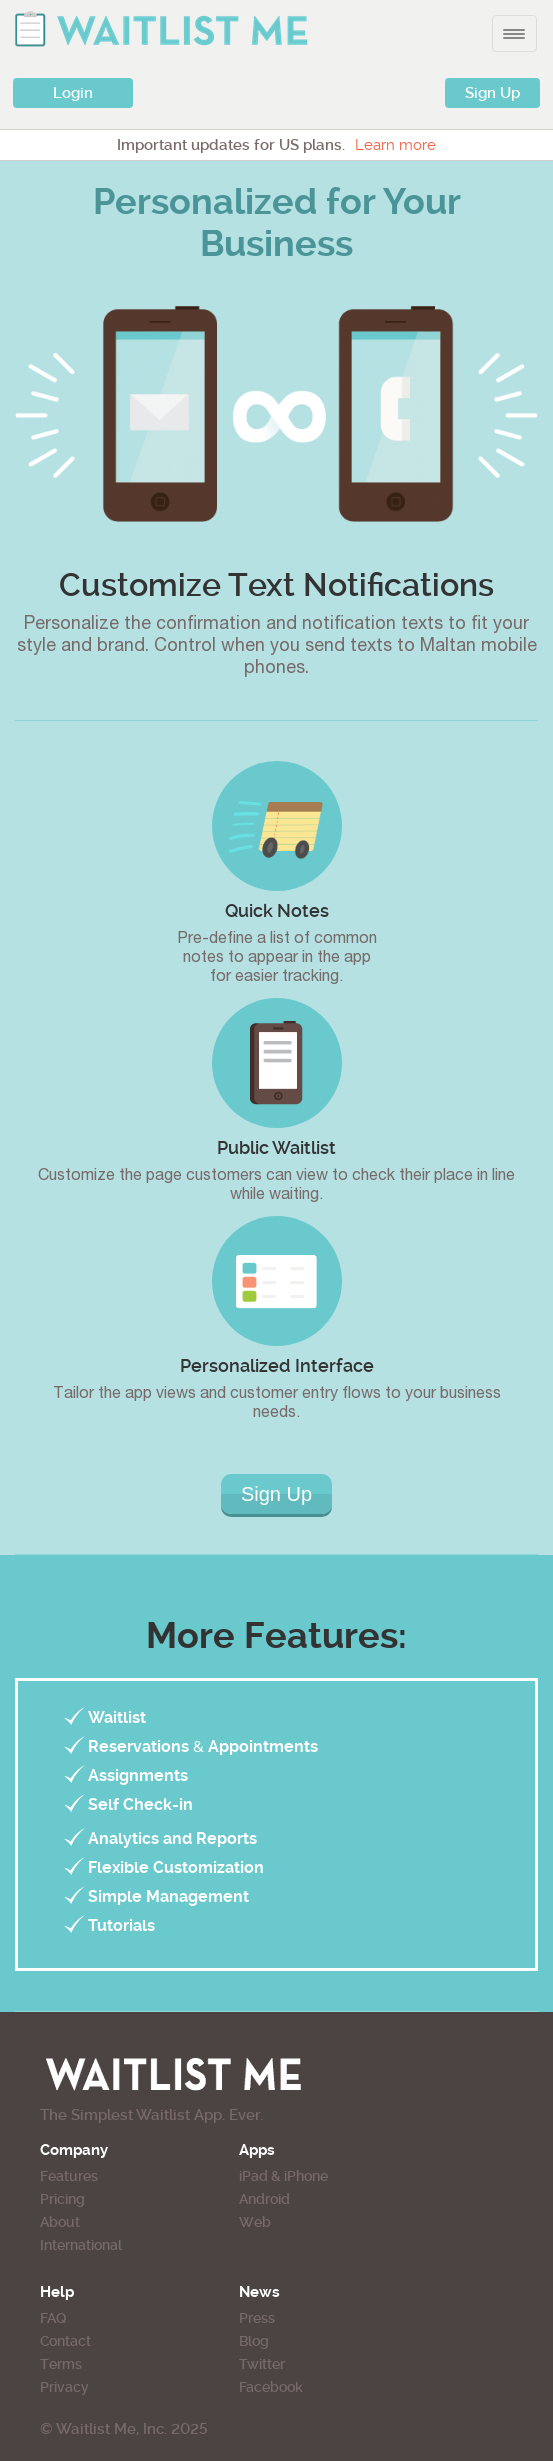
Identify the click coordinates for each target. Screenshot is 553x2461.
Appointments (263, 1746)
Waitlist (117, 1717)
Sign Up (492, 93)
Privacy (64, 2387)
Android (264, 2199)
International (81, 2245)
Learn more (395, 145)
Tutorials (121, 1925)
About (60, 2222)
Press (257, 2318)
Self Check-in (140, 1804)
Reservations (138, 1746)
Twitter (262, 2364)
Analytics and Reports (172, 1838)
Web (255, 2222)
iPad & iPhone (283, 2176)
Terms (61, 2364)
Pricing (62, 2199)
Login (73, 93)
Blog (254, 2341)
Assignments (138, 1775)
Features (69, 2176)
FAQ (53, 2318)
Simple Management (168, 1896)
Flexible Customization (176, 1867)
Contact (65, 2341)
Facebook (271, 2387)
